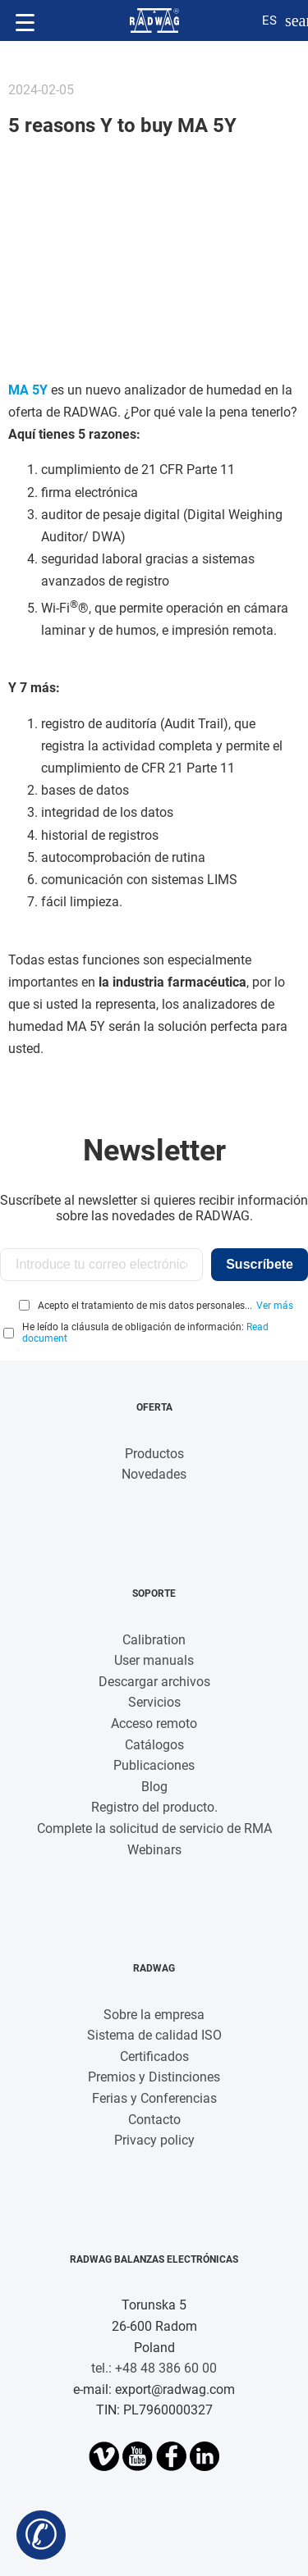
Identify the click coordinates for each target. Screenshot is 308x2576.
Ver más (274, 1305)
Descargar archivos (154, 1681)
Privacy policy (154, 2140)
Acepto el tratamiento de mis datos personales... (145, 1305)
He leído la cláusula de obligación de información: (145, 1332)
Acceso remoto (154, 1723)
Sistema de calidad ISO (154, 2035)
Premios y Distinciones (154, 2077)
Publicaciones (154, 1765)
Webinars (154, 1850)
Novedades (154, 1474)
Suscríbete (259, 1264)
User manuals (154, 1660)
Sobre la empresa (154, 2014)
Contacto (154, 2119)
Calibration (154, 1640)
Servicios (154, 1702)
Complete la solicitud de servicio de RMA (154, 1828)
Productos (154, 1453)
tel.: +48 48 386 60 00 (154, 2368)
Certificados (154, 2056)
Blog (154, 1786)
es (269, 20)
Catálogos (154, 1745)
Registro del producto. (154, 1807)
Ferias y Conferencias (154, 2098)
